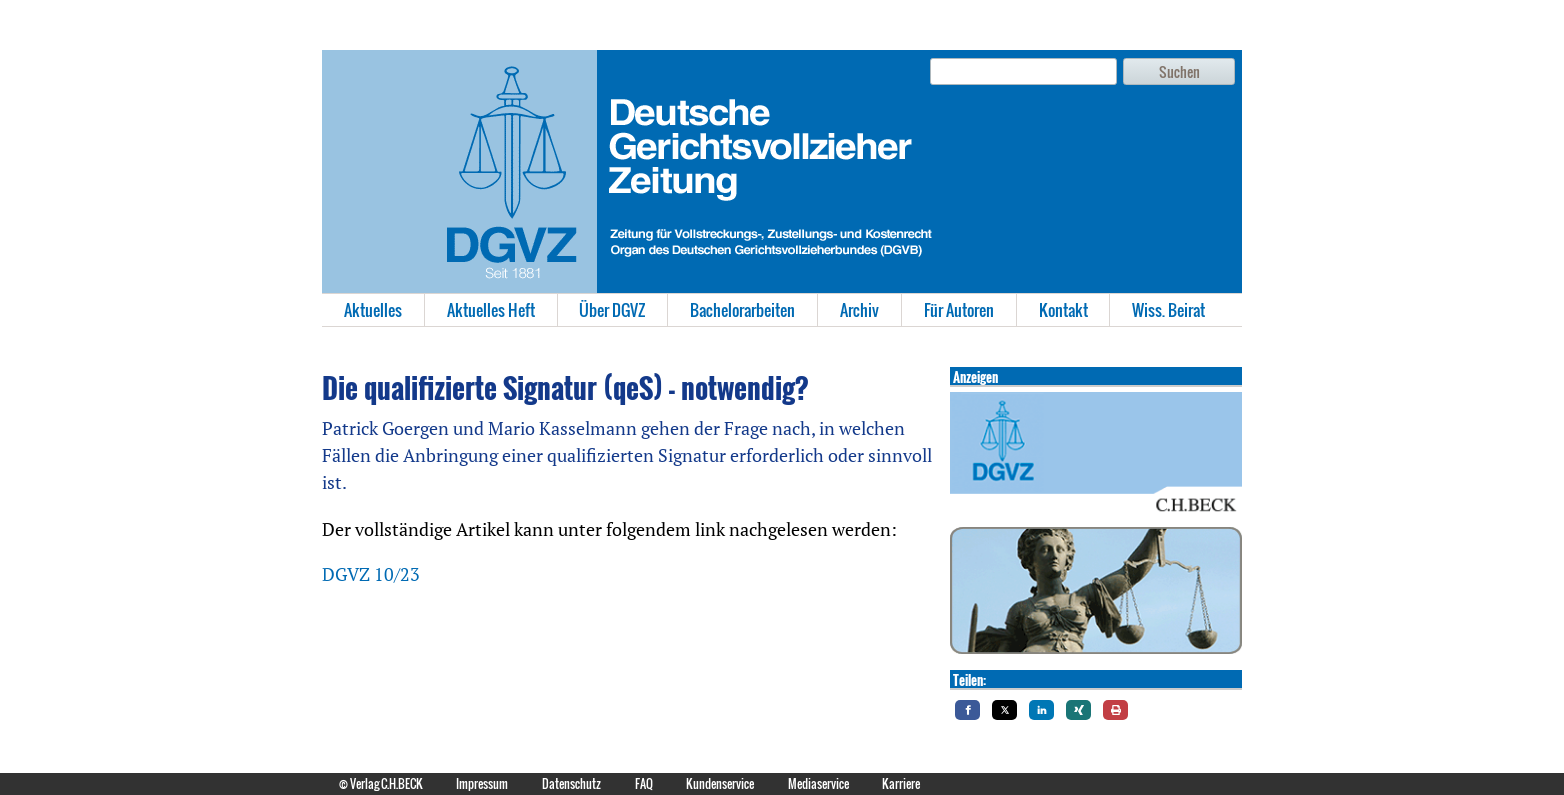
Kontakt (1063, 310)
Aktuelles (373, 310)
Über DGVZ (612, 310)
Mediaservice (818, 783)
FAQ (644, 783)
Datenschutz (571, 783)
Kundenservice (720, 783)
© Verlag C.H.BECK (381, 783)
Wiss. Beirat (1168, 310)
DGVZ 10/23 (371, 574)
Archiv (859, 310)
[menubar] (782, 310)
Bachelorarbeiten (742, 310)
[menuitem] (373, 310)
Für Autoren (959, 310)
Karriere (901, 783)
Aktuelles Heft (491, 310)
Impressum (482, 783)
